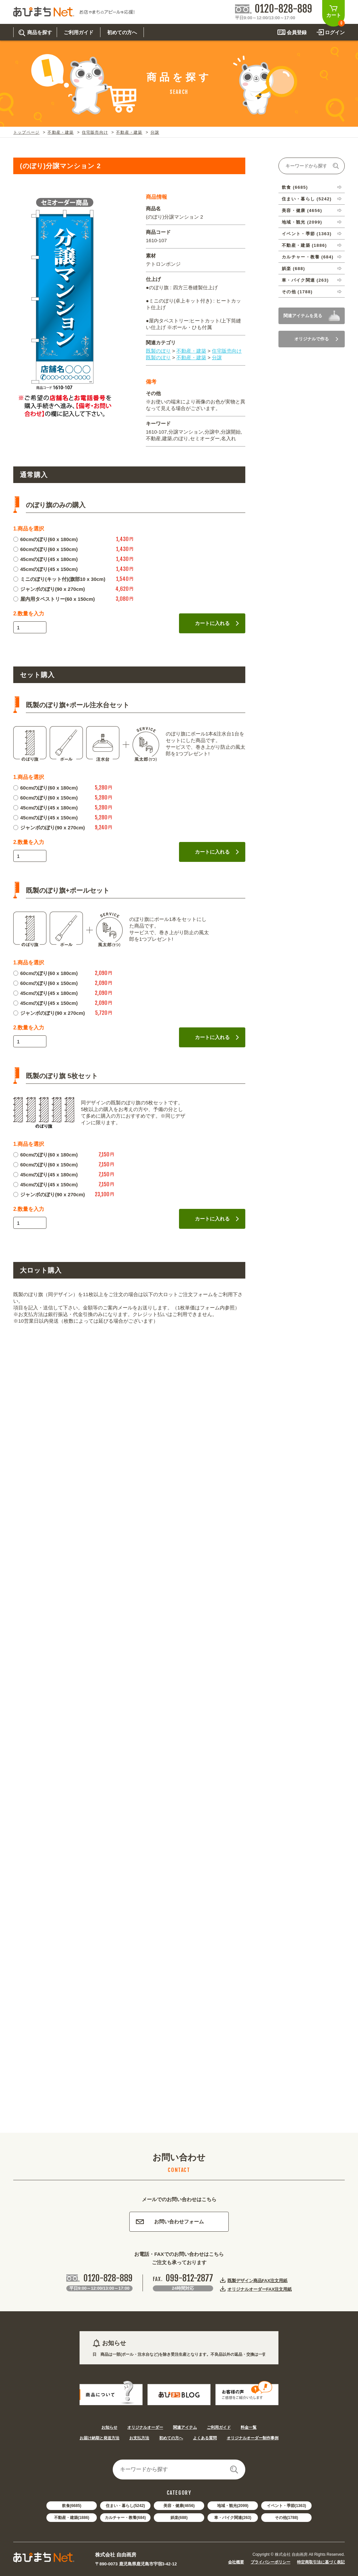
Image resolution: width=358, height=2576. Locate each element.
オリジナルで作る (316, 338)
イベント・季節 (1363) (306, 233)
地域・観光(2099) (233, 2505)
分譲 (154, 132)
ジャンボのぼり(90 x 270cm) (49, 589)
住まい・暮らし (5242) (306, 198)
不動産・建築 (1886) (304, 245)
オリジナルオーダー (145, 2427)
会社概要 (236, 2562)
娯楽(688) (179, 2517)
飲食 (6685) (295, 187)
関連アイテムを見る (302, 315)
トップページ (26, 132)
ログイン (335, 32)
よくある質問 (205, 2438)
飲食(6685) (72, 2505)
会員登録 (297, 32)
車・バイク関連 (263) (305, 280)
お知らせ (109, 2427)
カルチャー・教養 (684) (307, 256)
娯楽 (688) (293, 268)
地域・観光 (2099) (302, 222)
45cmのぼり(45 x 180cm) (45, 559)
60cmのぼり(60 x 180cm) (45, 539)
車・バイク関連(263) (232, 2517)
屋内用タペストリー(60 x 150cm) (54, 599)
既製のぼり (158, 351)
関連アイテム (185, 2427)
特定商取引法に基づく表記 (321, 2562)
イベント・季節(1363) (286, 2505)
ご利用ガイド (219, 2427)
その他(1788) (286, 2517)
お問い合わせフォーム (170, 2221)
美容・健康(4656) (179, 2505)
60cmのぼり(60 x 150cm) (45, 549)
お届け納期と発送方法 (99, 2438)
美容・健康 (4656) (302, 210)
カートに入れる (217, 623)
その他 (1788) (297, 291)
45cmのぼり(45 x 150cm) (45, 569)
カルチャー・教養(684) (125, 2517)
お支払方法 (139, 2438)
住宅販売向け (95, 132)
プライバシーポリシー (270, 2562)
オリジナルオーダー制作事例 (252, 2438)
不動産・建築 (60, 132)
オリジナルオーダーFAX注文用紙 (259, 2289)
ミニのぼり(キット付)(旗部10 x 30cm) (59, 579)
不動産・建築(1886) (72, 2517)
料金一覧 (249, 2427)
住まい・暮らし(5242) (125, 2505)
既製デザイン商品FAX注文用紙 (257, 2280)
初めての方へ (171, 2438)
